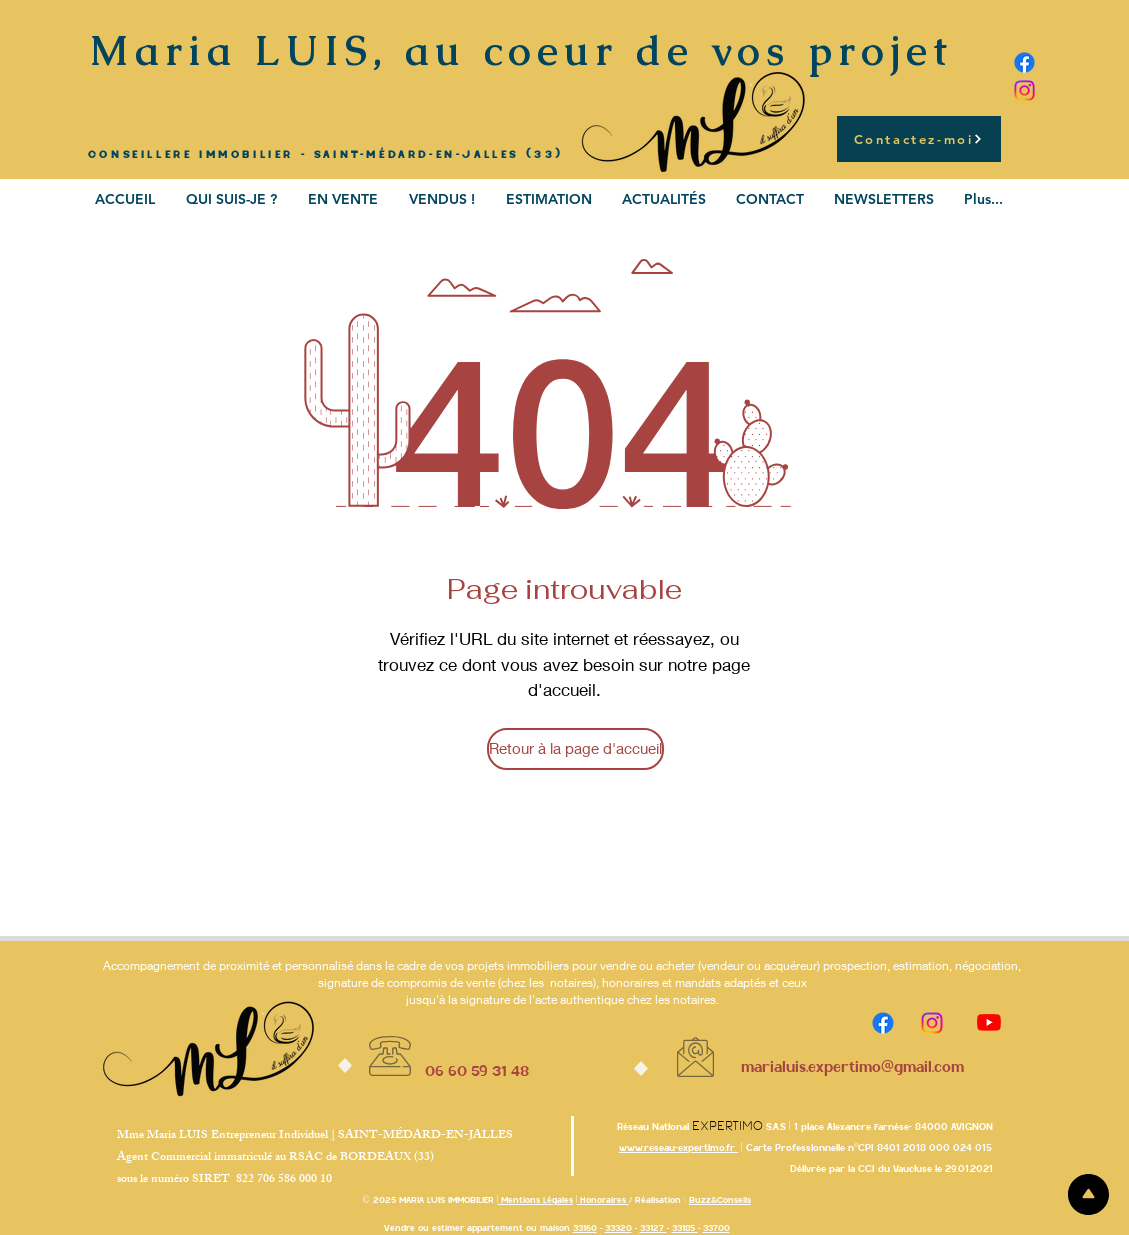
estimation (921, 965)
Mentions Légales (535, 1200)
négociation (986, 965)
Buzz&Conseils (720, 1200)
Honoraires (603, 1200)
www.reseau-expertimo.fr (678, 1147)
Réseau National (654, 1126)
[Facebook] (1024, 62)
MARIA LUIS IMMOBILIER (446, 1200)
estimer (448, 1228)
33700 (716, 1228)
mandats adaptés (720, 982)
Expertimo (727, 1126)
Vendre (399, 1228)
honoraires (630, 982)
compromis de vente (441, 982)
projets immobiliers (519, 965)
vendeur (722, 965)
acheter (675, 965)
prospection (855, 965)
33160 (585, 1228)
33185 (685, 1228)
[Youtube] (989, 1022)
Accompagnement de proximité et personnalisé (228, 965)
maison (555, 1228)
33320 (618, 1228)
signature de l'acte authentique (542, 999)
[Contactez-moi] (919, 139)
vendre (619, 965)
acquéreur (790, 965)
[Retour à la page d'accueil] (575, 749)
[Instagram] (1024, 90)
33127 (653, 1228)
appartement (495, 1228)
